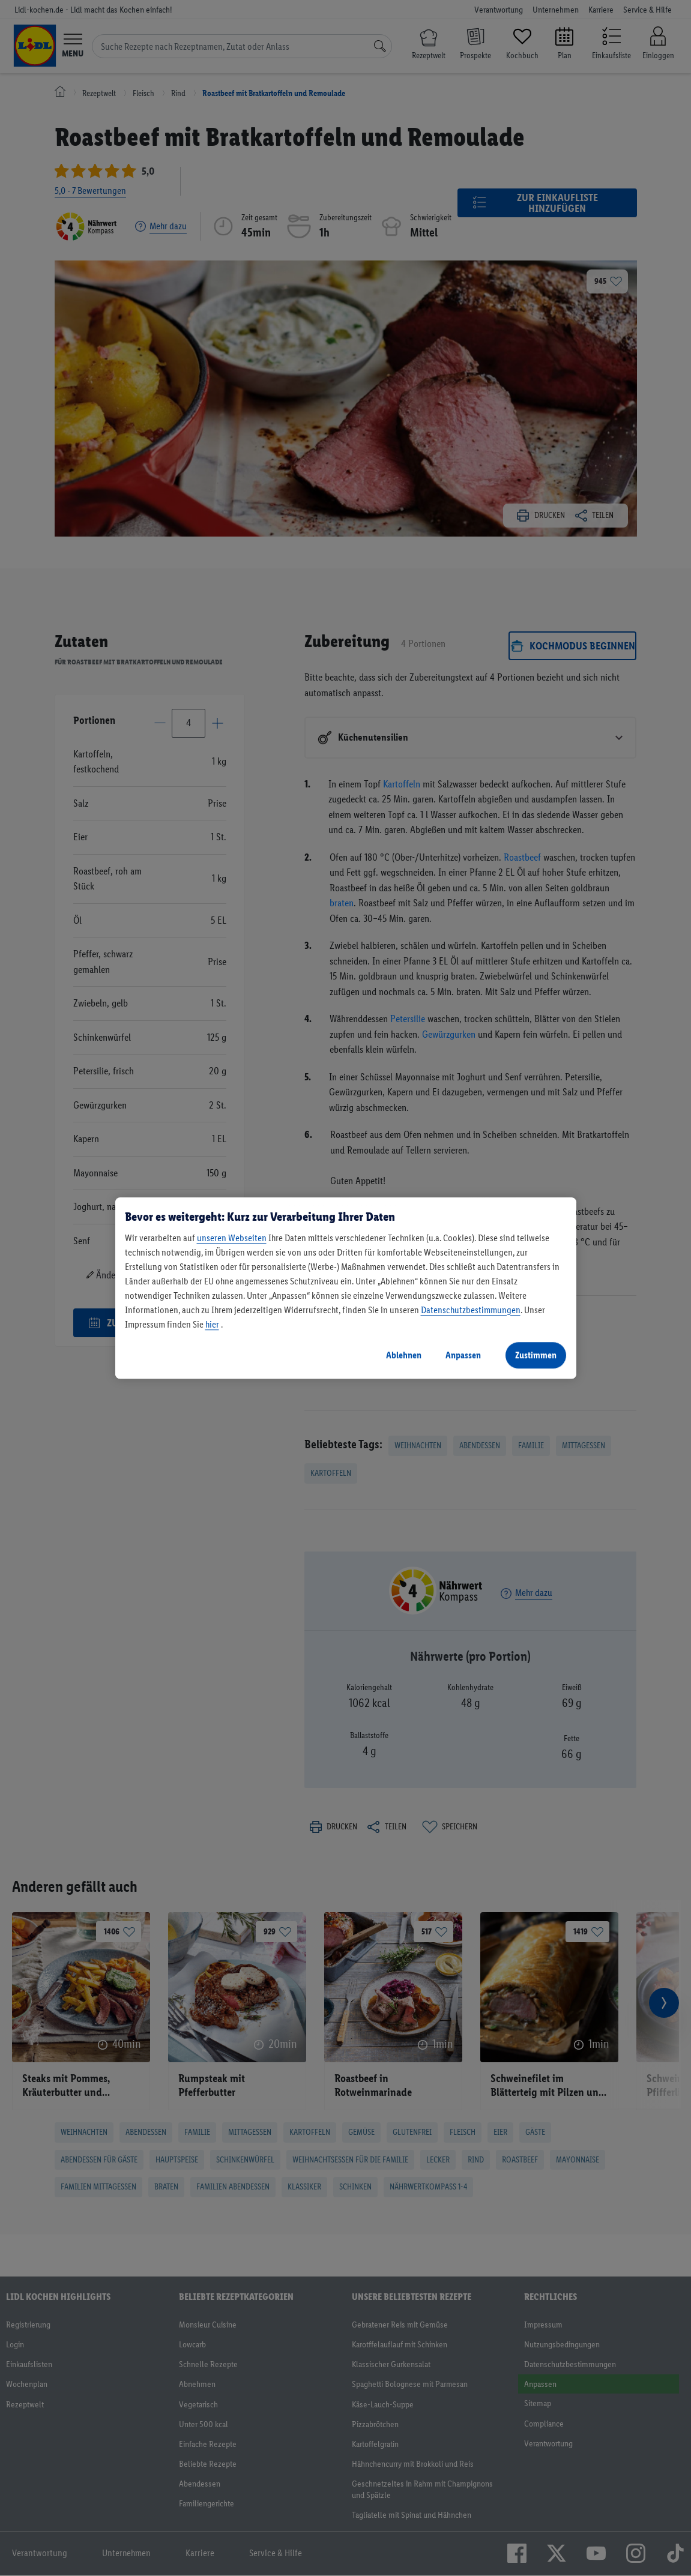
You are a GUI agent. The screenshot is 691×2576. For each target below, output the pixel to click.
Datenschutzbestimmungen (471, 1310)
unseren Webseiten (232, 1238)
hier (212, 1324)
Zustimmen (536, 1355)
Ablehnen (403, 1355)
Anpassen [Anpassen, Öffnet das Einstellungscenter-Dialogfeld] (463, 1355)
